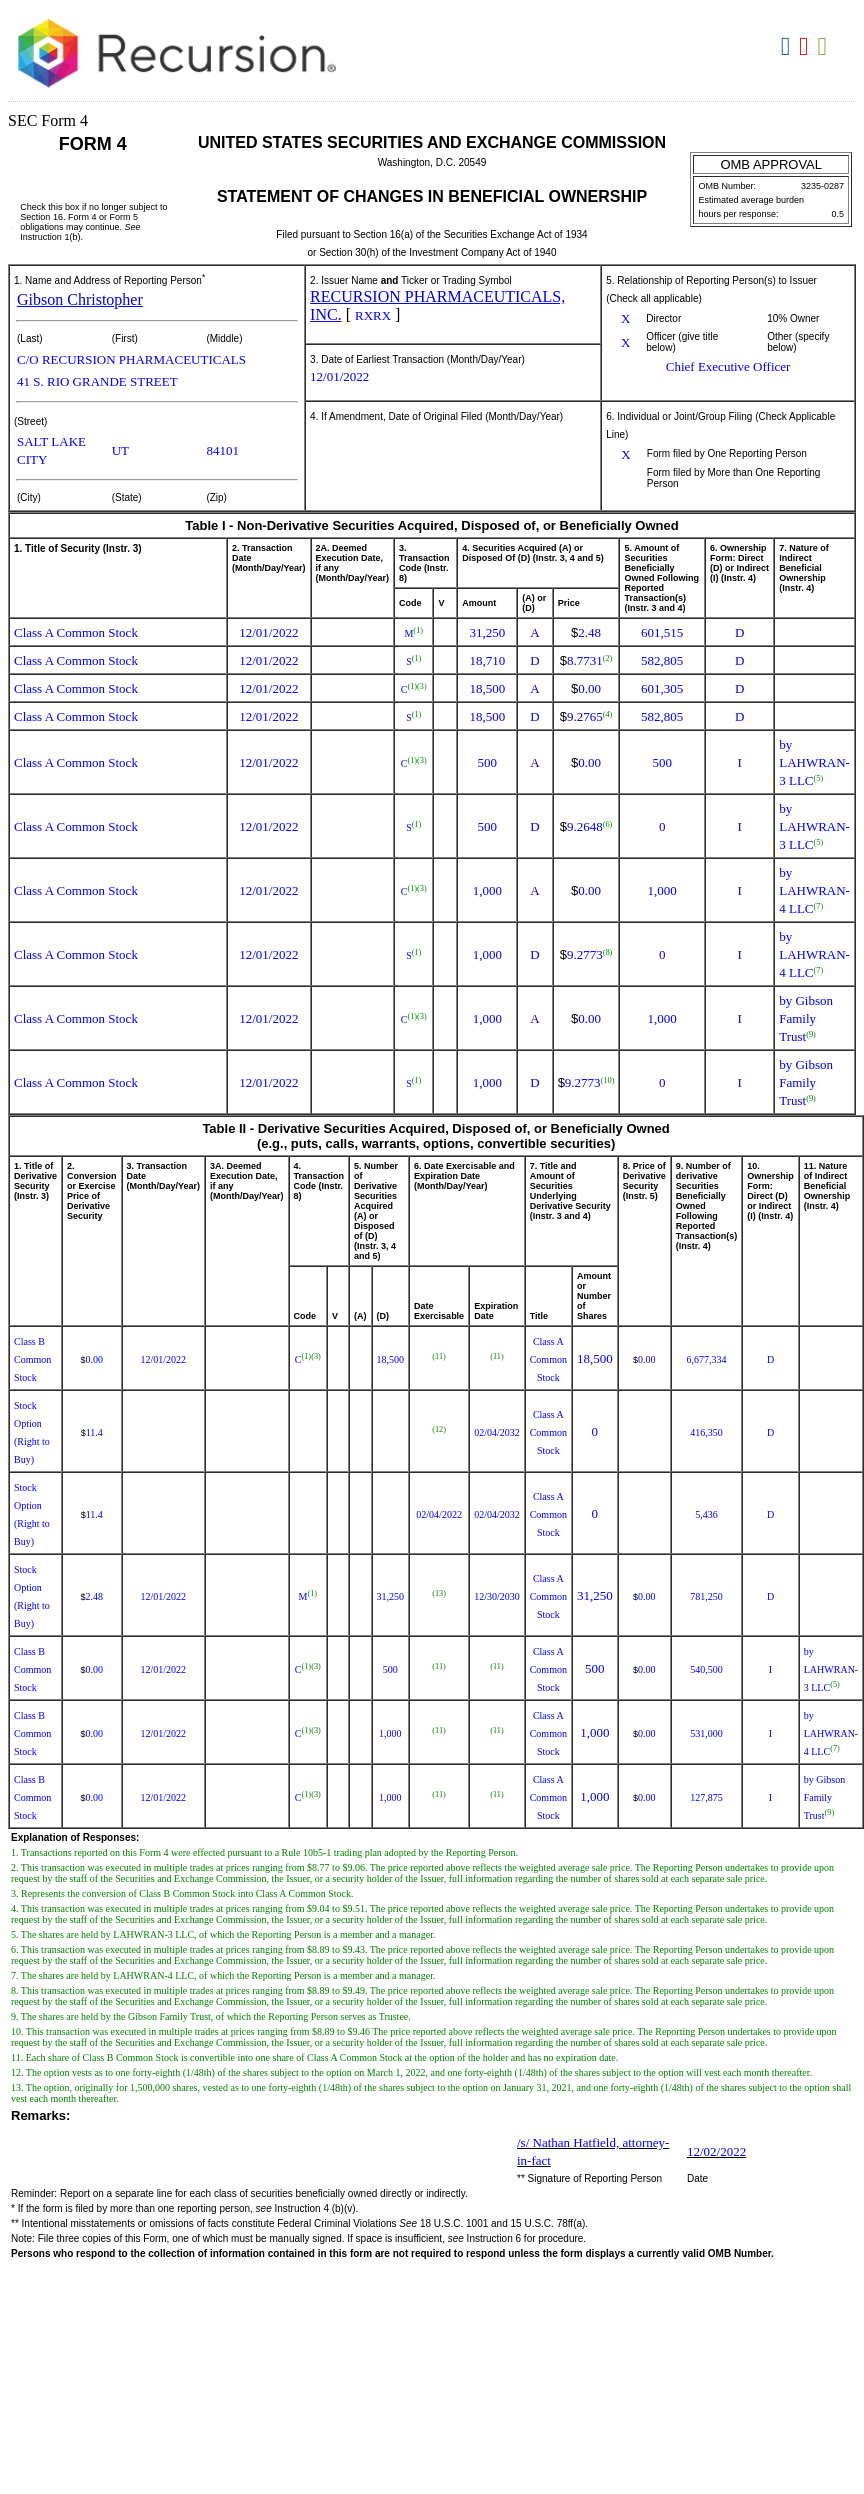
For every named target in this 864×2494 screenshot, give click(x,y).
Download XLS (825, 47)
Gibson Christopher (80, 299)
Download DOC (788, 47)
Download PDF (806, 47)
